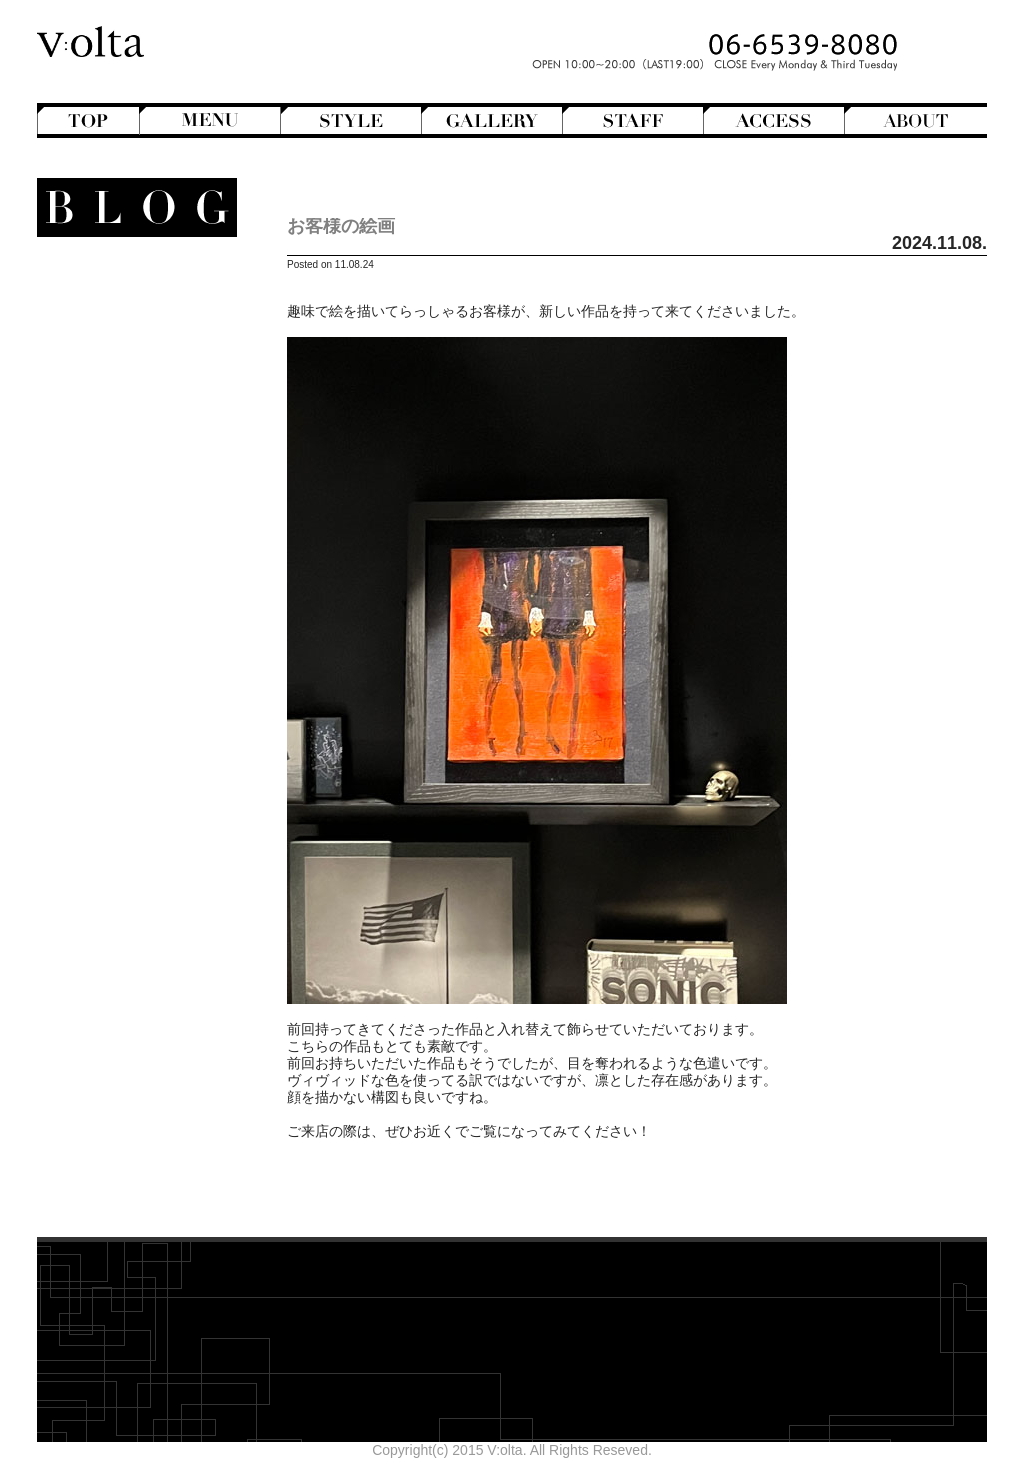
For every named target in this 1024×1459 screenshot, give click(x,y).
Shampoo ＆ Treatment (124, 768)
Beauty (154, 734)
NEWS (155, 598)
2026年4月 (163, 893)
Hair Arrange (121, 360)
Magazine (130, 547)
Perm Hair (128, 445)
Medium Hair (120, 411)
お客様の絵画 (341, 226)
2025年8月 (163, 1029)
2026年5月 (163, 876)
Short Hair (128, 479)
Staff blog (119, 615)
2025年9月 (163, 1012)
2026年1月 (163, 944)
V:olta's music (105, 666)
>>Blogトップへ (147, 1184)
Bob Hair (133, 343)
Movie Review (116, 581)
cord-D (176, 1137)
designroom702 (148, 1103)
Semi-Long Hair (111, 462)
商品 (154, 717)
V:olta (142, 649)
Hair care (139, 751)
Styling (147, 802)
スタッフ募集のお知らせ (120, 683)
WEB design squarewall (123, 1120)
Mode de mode (129, 564)
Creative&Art (120, 496)
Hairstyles (137, 530)
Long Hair (130, 394)
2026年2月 (163, 927)
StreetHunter (120, 632)
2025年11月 (159, 978)
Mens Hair (129, 428)
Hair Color (128, 377)
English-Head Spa (119, 513)
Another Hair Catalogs (128, 292)
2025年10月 (159, 995)
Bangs (141, 326)
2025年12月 (159, 961)
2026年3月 (163, 910)
